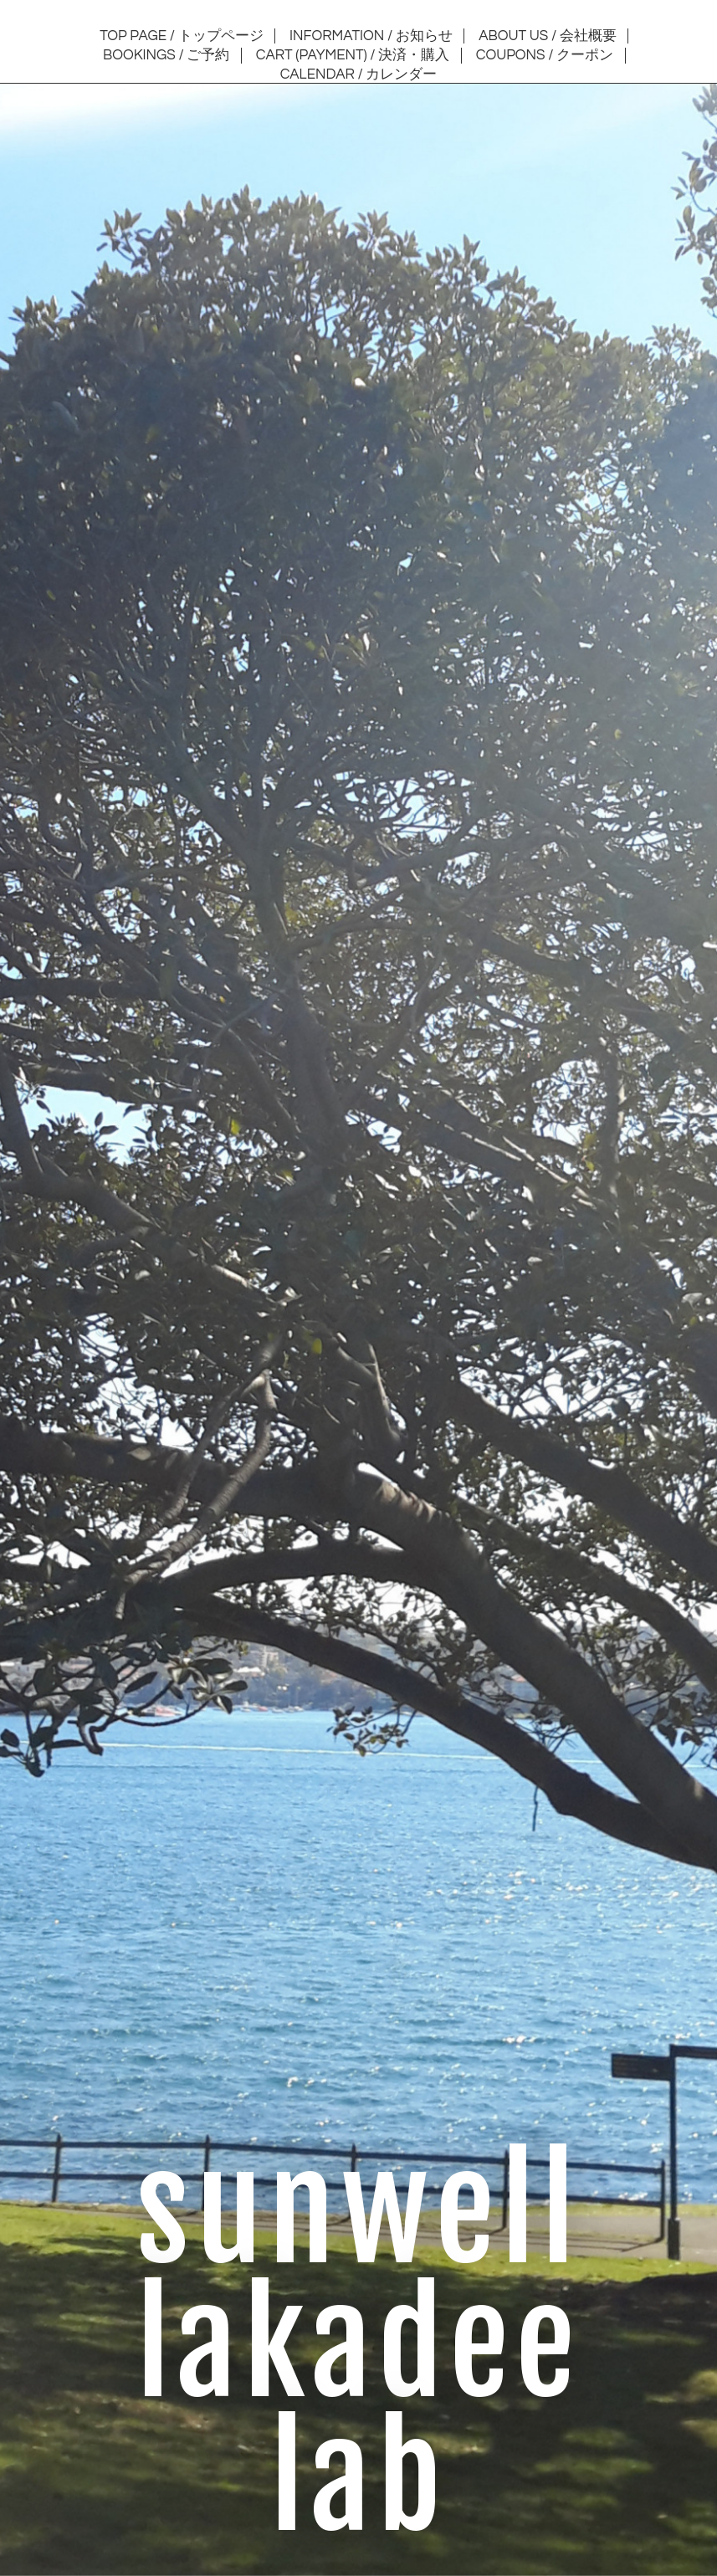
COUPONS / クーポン (544, 55)
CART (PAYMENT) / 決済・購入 (353, 55)
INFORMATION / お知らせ (371, 36)
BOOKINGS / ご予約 (166, 55)
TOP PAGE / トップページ (181, 36)
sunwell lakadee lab (358, 2345)
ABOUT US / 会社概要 (548, 36)
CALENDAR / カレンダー (359, 74)
